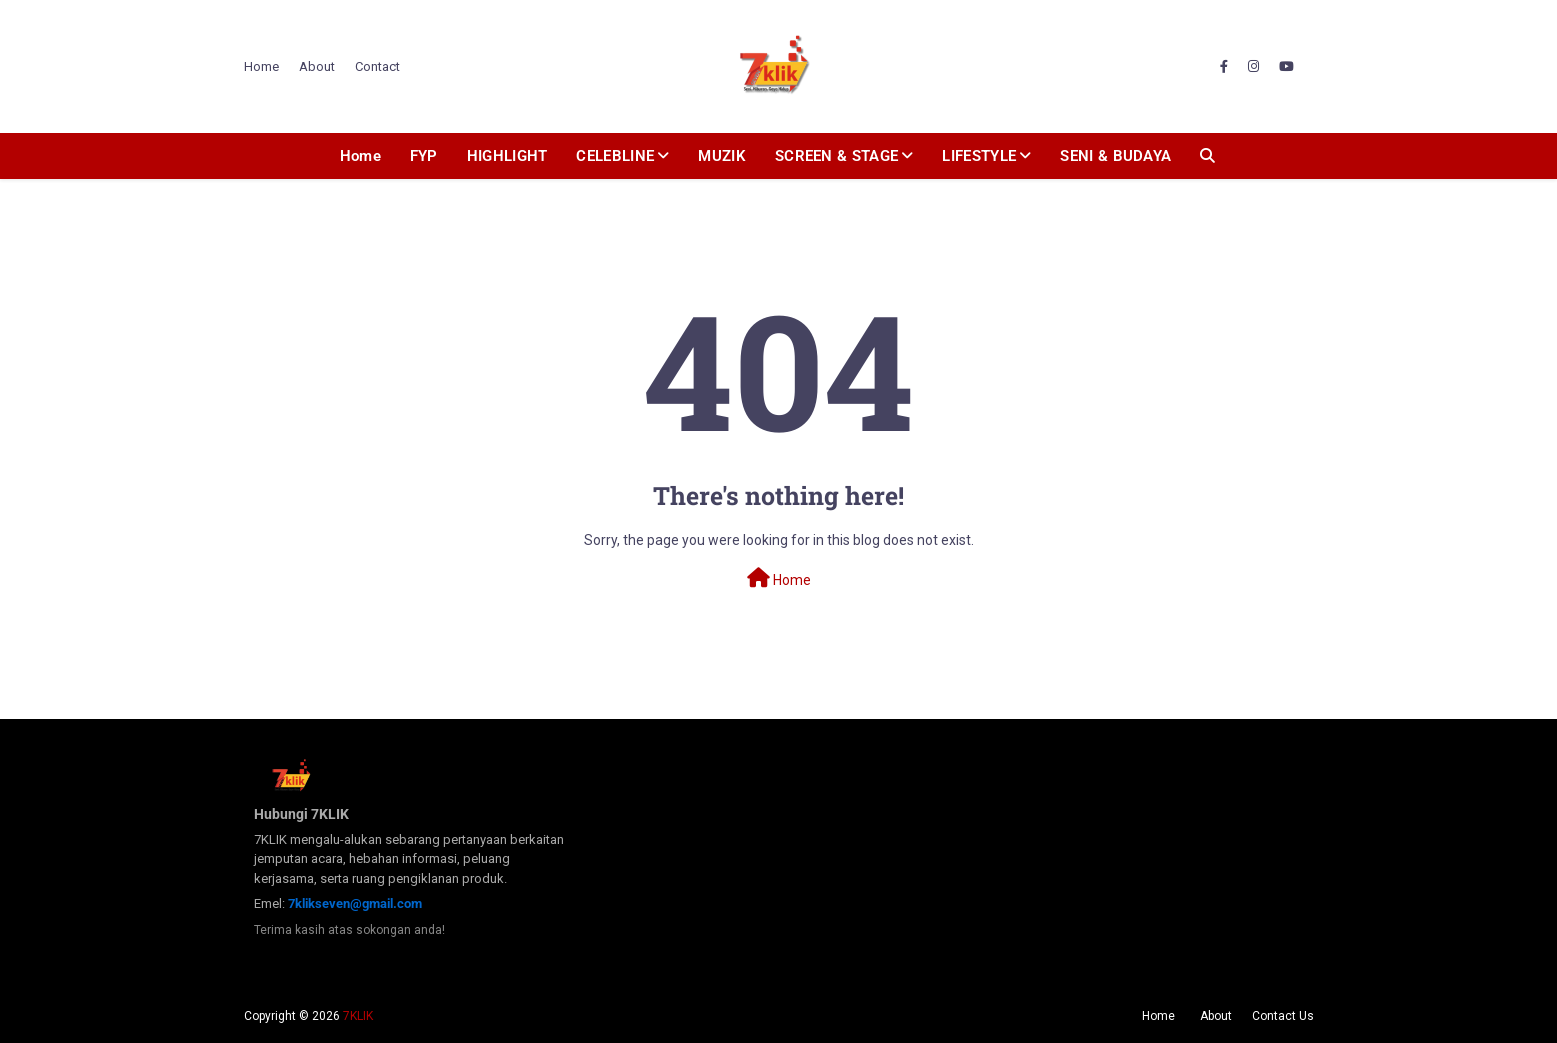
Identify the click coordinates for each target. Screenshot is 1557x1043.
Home (261, 66)
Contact (377, 66)
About (317, 66)
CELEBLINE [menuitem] (615, 156)
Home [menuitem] (360, 156)
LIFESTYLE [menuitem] (979, 156)
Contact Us (1283, 1016)
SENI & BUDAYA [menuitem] (1115, 156)
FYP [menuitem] (424, 156)
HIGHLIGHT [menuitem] (507, 156)
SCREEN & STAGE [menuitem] (836, 156)
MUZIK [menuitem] (722, 156)
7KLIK (358, 1016)
